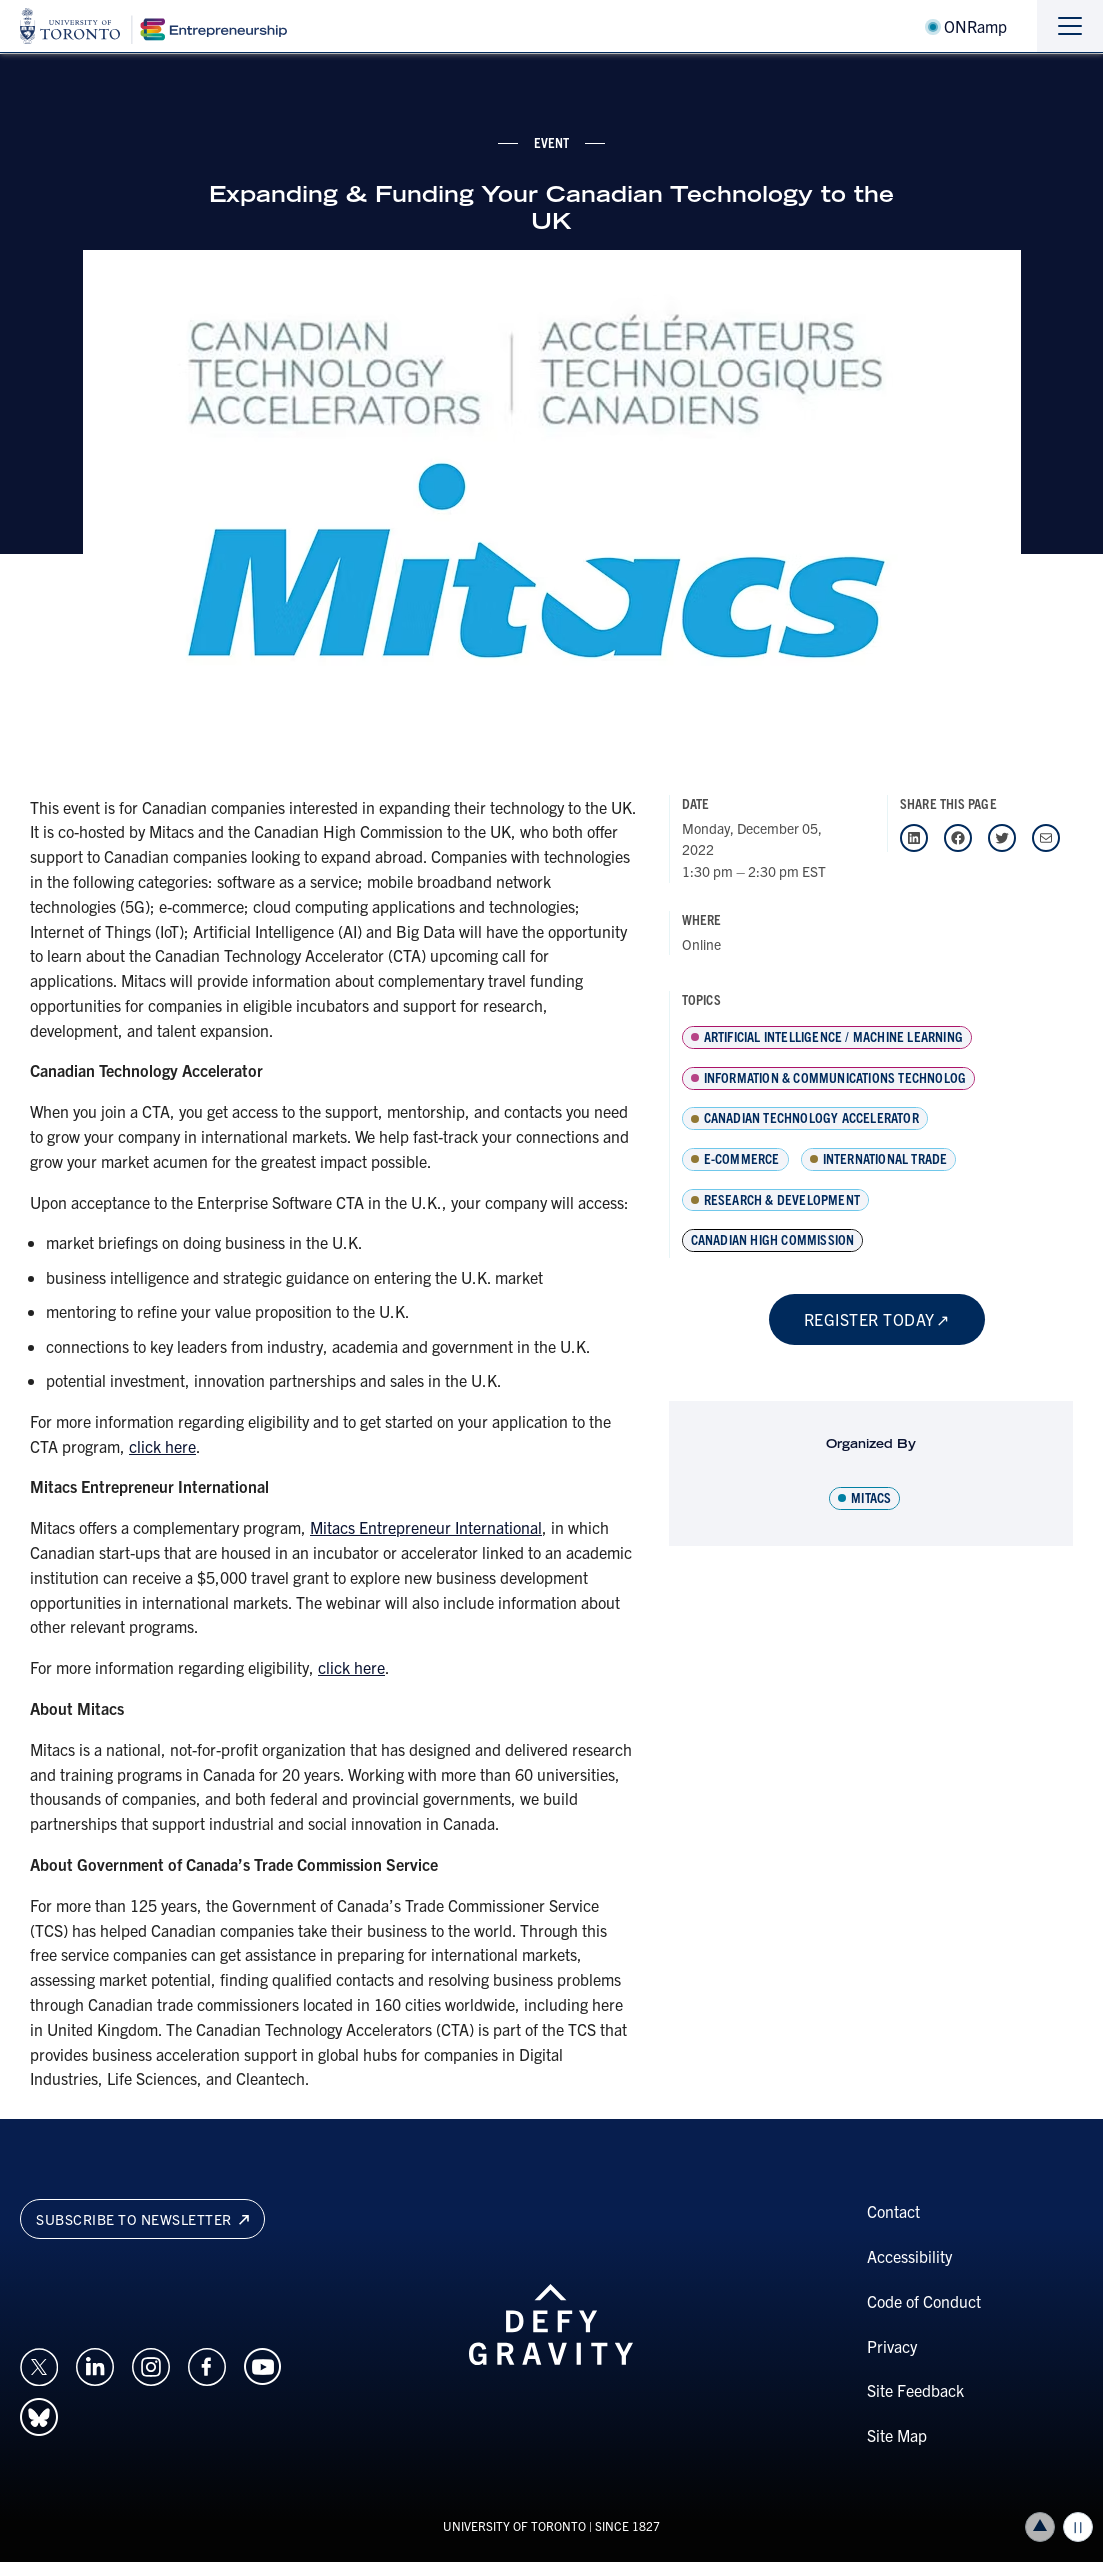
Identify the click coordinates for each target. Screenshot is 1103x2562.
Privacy (892, 2346)
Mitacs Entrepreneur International (426, 1527)
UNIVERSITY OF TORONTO (514, 2525)
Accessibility (909, 2256)
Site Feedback (915, 2390)
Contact (893, 2211)
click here (162, 1446)
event (552, 142)
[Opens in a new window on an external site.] (39, 2364)
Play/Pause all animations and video (1078, 2527)
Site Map (897, 2435)
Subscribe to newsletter (142, 2219)
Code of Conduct (924, 2301)
